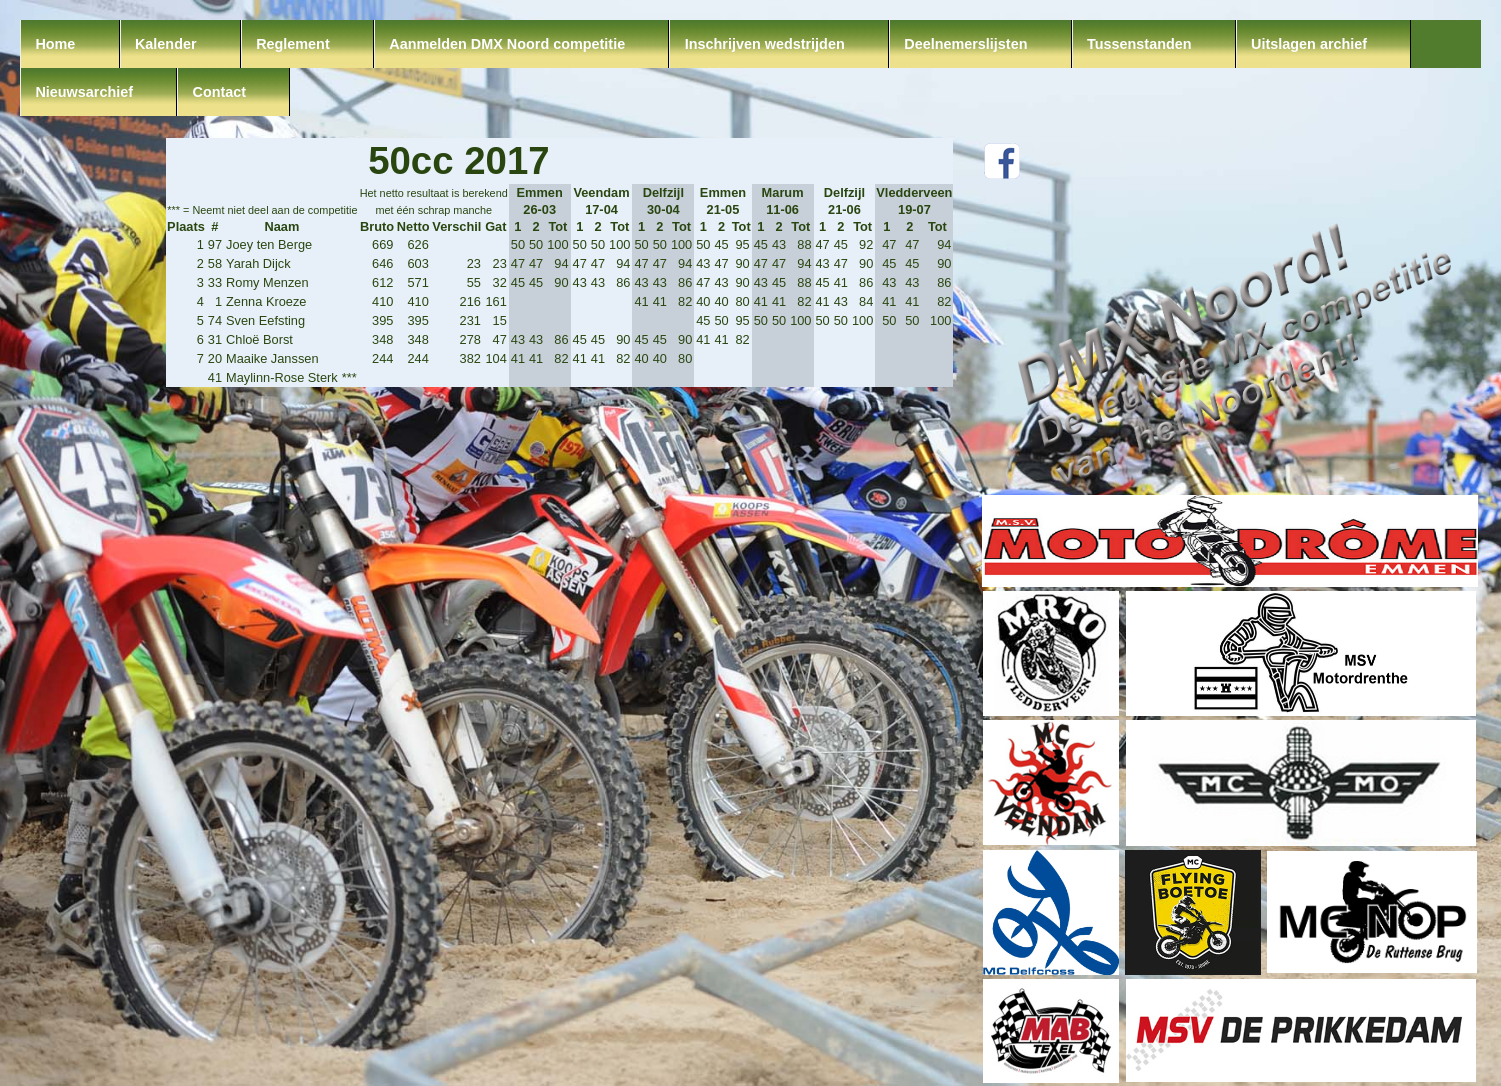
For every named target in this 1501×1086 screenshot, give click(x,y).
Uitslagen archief (1309, 44)
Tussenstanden (1139, 44)
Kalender (166, 44)
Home (55, 44)
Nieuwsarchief (84, 92)
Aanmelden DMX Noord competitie (507, 44)
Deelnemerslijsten (965, 44)
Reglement (293, 44)
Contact (220, 92)
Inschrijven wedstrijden (765, 44)
